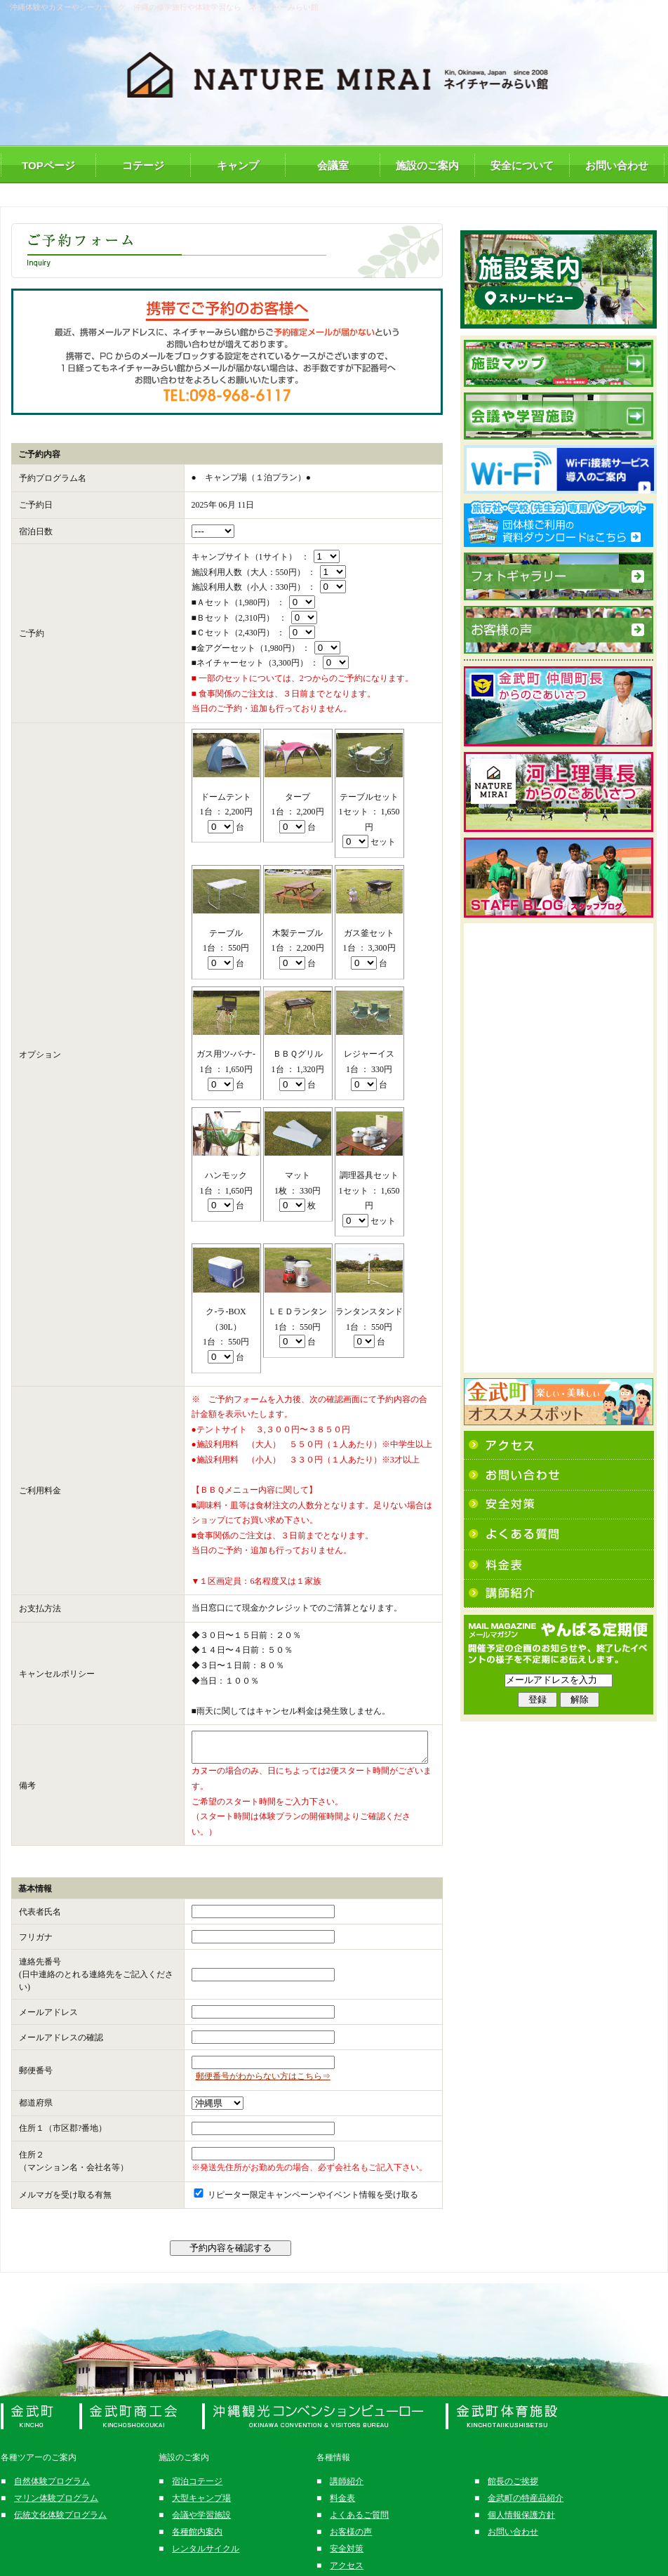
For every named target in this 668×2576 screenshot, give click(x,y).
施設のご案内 (427, 165)
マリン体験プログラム (56, 2474)
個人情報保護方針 (521, 2491)
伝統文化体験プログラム (60, 2491)
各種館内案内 (197, 2508)
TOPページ (48, 165)
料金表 (342, 2474)
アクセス (346, 2542)
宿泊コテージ (197, 2457)
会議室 (333, 165)
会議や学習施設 (201, 2491)
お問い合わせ (616, 165)
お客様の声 (351, 2508)
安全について (522, 165)
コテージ (143, 165)
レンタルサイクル (205, 2525)
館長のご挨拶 (513, 2457)
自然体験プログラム (52, 2457)
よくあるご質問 (359, 2491)
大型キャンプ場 (201, 2474)
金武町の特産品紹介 (525, 2474)
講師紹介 (346, 2457)
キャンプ (238, 165)
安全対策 (346, 2525)
